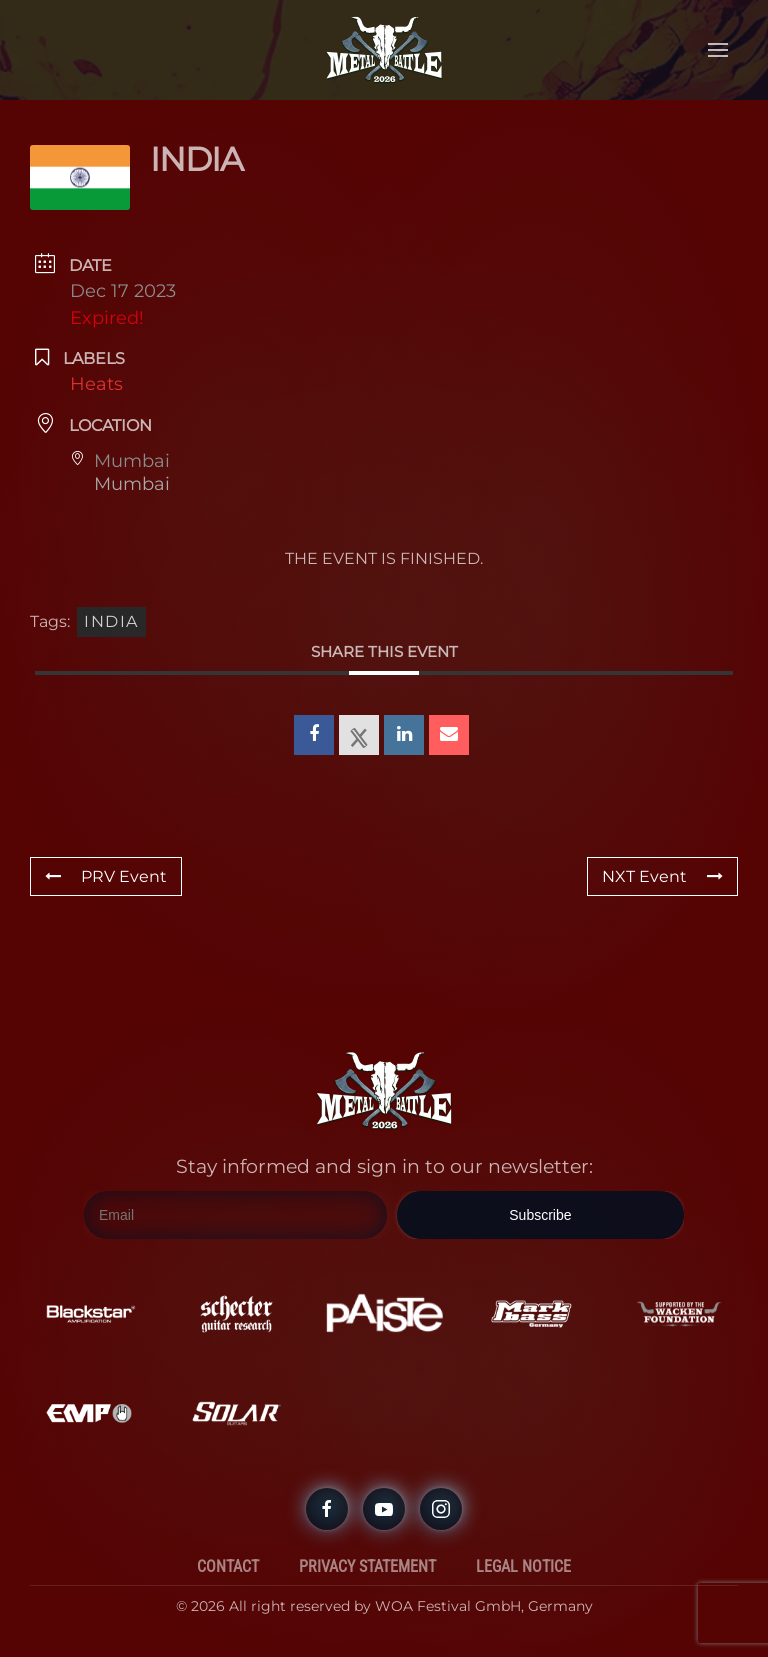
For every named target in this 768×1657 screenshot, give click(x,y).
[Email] (235, 1216)
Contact (228, 1566)
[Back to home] (384, 50)
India (111, 621)
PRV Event (106, 876)
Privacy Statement (367, 1566)
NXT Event (662, 876)
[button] (718, 50)
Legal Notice (523, 1566)
